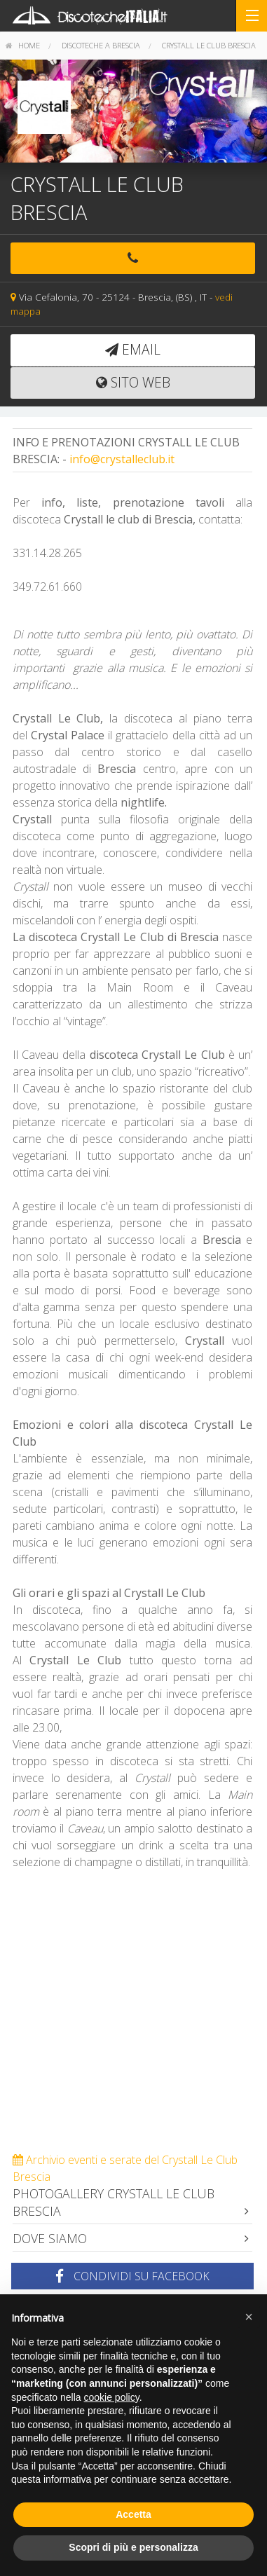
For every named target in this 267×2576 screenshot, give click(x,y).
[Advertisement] (133, 2017)
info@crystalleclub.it (121, 459)
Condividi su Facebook (132, 2276)
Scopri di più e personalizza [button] (133, 2547)
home (23, 45)
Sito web (133, 382)
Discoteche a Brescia (101, 45)
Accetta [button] (133, 2514)
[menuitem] (23, 45)
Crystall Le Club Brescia (209, 45)
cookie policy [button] (111, 2397)
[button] (249, 2317)
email (132, 349)
